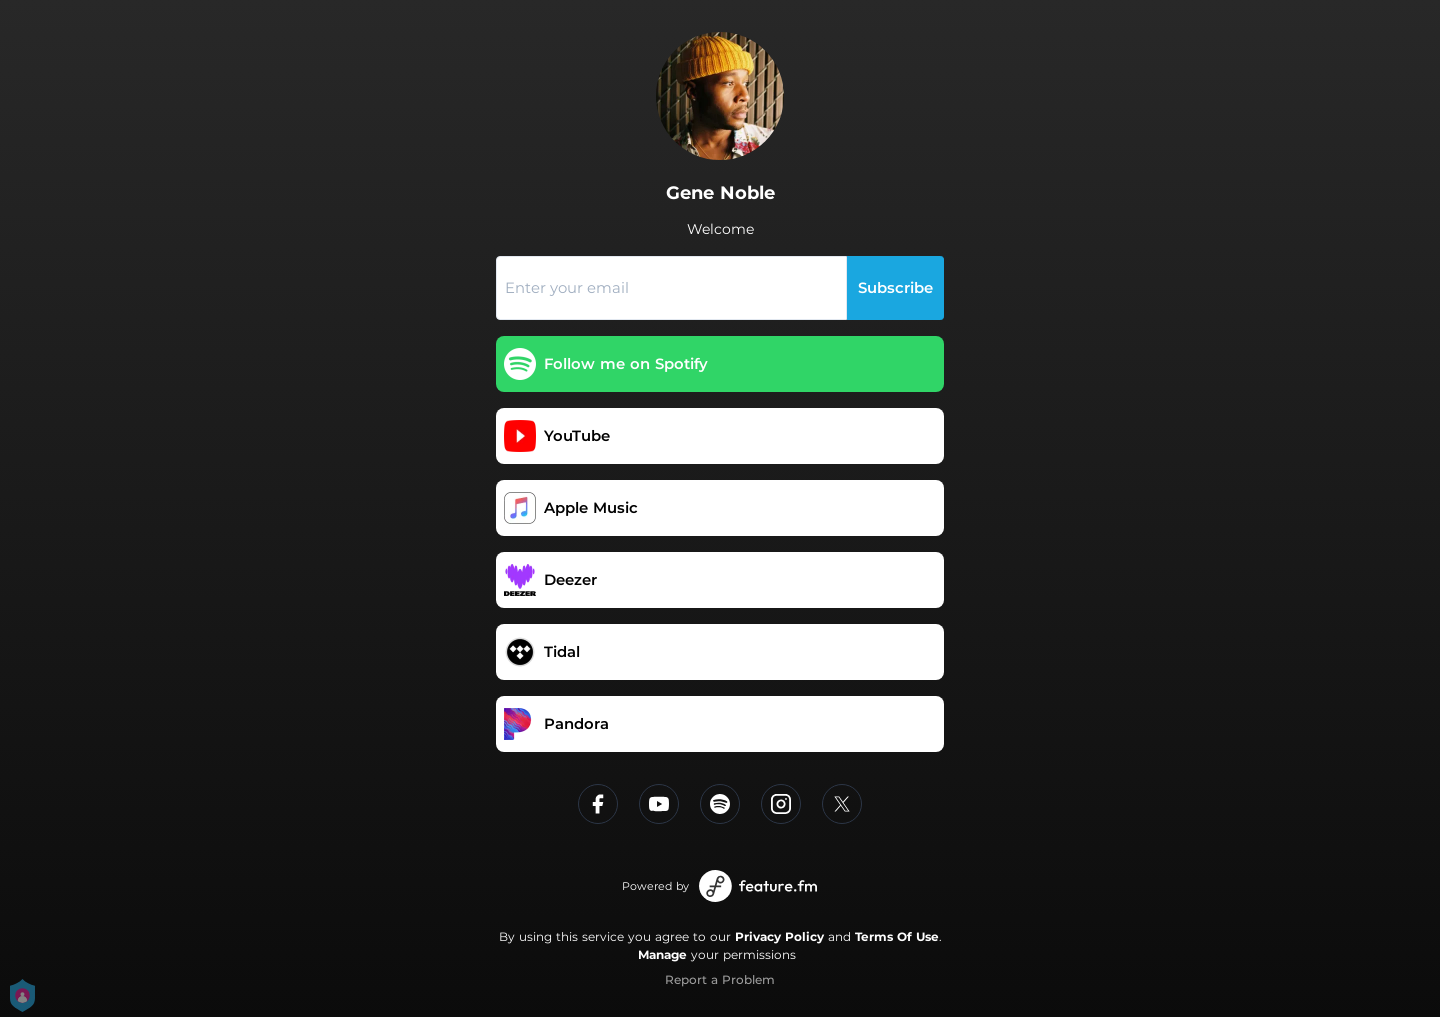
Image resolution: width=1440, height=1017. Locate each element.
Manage (662, 954)
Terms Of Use (897, 936)
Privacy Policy (779, 936)
